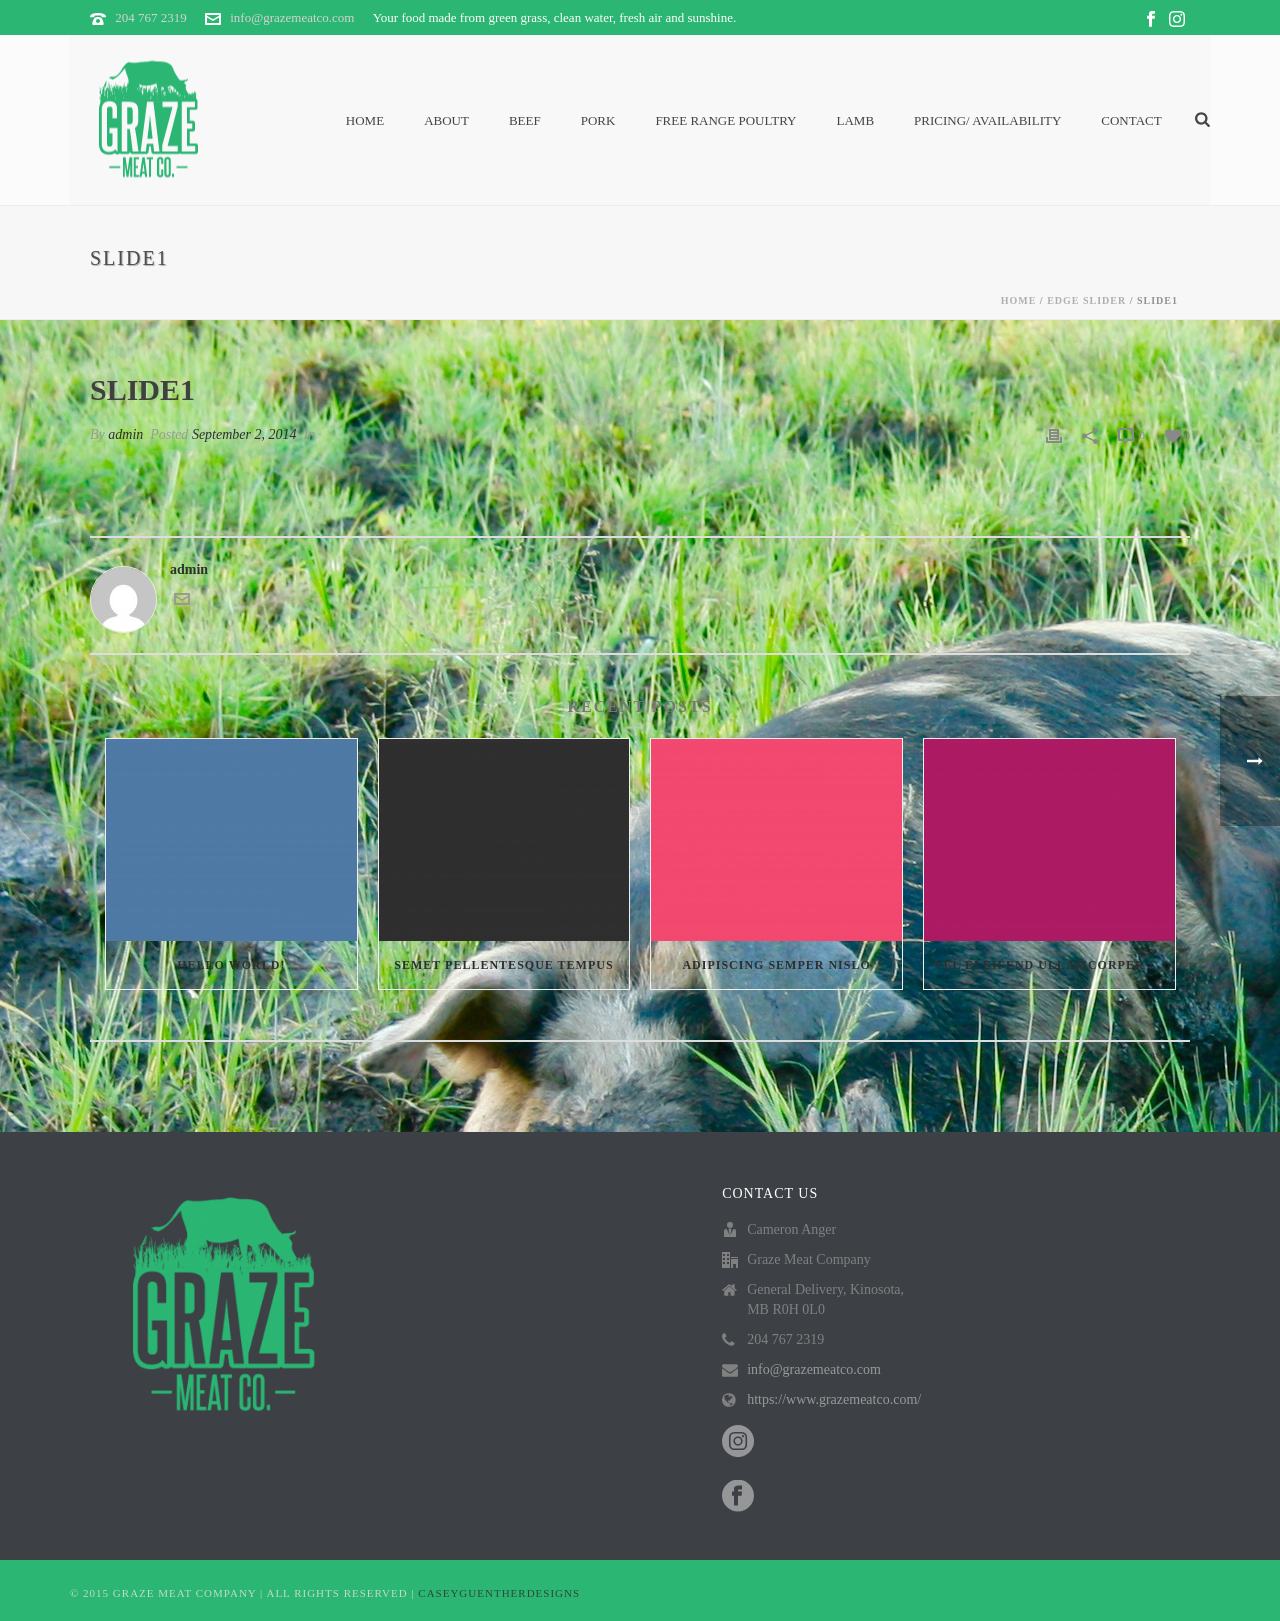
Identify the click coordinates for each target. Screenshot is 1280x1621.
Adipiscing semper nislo (776, 965)
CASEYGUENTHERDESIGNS (499, 1593)
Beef (525, 120)
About (446, 120)
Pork (598, 120)
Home (365, 120)
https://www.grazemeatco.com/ (834, 1399)
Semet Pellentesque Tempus (503, 965)
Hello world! (231, 965)
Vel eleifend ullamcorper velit (1054, 965)
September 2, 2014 (244, 434)
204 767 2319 (151, 17)
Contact (1131, 120)
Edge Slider (1086, 300)
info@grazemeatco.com (292, 17)
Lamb (856, 120)
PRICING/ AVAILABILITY (987, 120)
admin (125, 434)
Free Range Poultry (725, 120)
